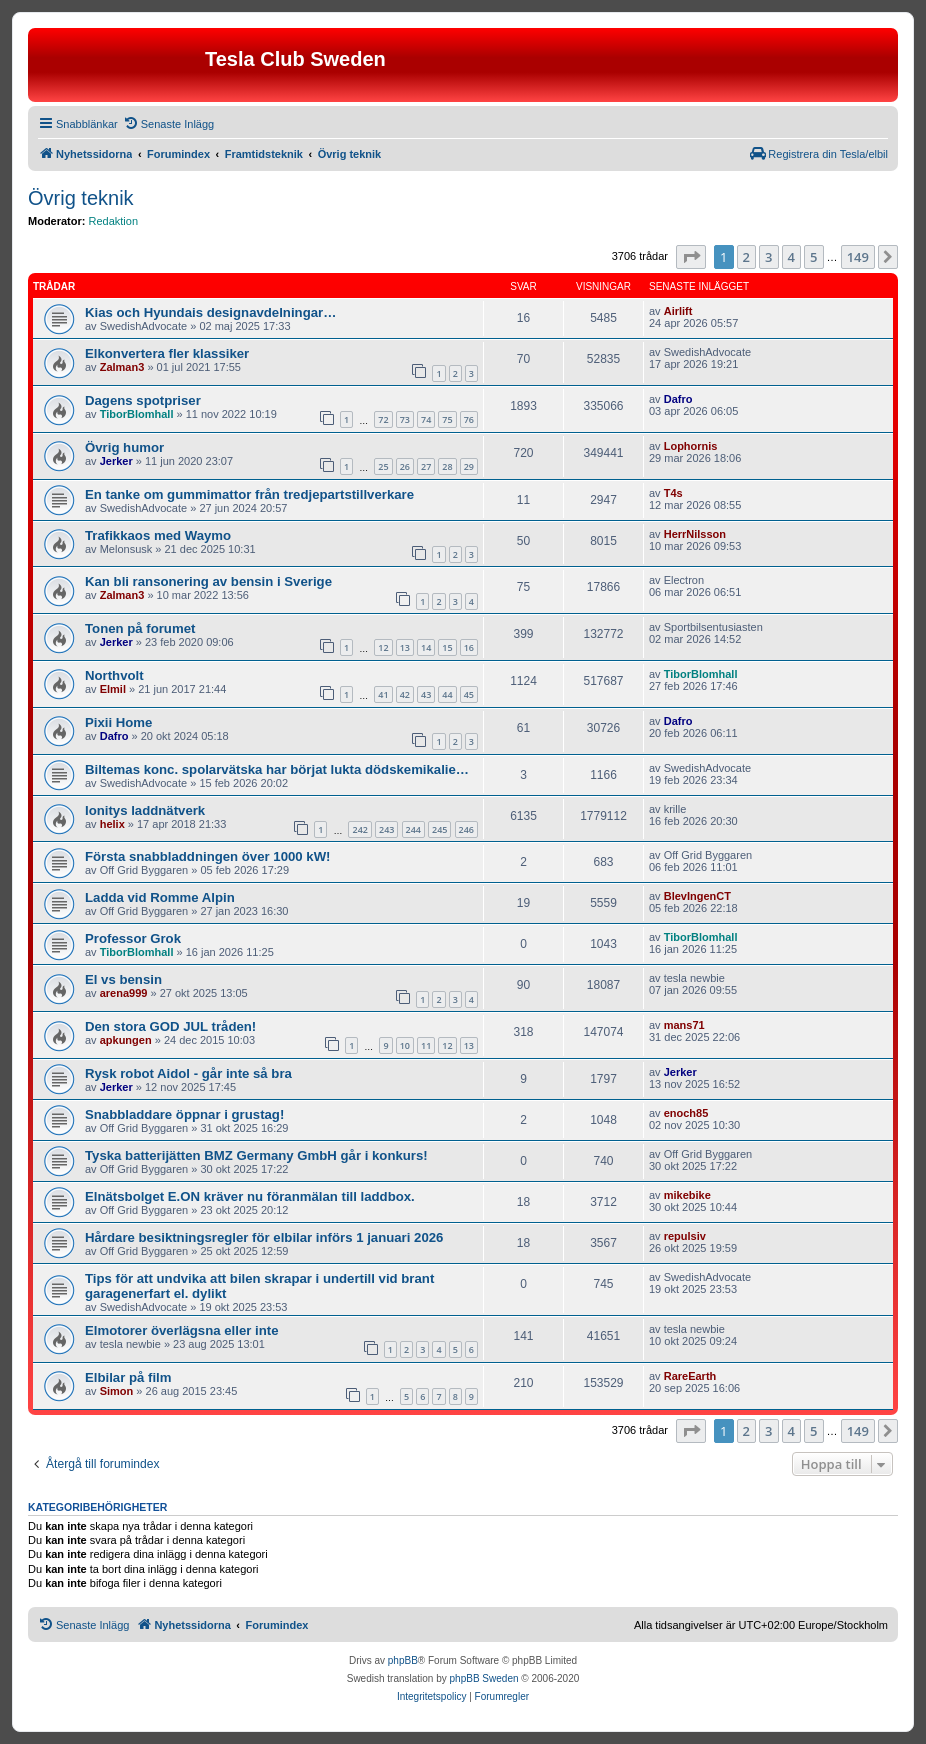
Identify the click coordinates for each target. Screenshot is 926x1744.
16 (469, 647)
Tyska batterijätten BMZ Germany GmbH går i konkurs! (256, 1155)
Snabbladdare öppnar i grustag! (184, 1114)
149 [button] (858, 257)
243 (386, 829)
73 (405, 419)
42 (405, 694)
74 (426, 419)
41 (383, 694)
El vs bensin (123, 979)
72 (383, 419)
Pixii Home (118, 722)
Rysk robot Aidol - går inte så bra (188, 1073)
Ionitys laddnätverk (145, 810)
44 (447, 694)
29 (469, 466)
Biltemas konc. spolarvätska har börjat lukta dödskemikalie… (277, 769)
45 (469, 694)
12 (383, 647)
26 (405, 466)
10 (405, 1045)
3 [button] (768, 257)
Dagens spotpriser (143, 400)
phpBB (403, 1660)
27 (426, 466)
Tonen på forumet (140, 628)
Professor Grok (133, 938)
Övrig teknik (81, 198)
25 (383, 466)
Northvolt (114, 675)
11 (426, 1045)
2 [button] (746, 257)
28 (447, 466)
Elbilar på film (128, 1377)
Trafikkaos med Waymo (158, 535)
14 (426, 647)
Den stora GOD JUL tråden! (170, 1026)
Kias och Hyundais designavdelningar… (210, 312)
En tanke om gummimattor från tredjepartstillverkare (249, 494)
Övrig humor (124, 447)
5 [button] (813, 257)
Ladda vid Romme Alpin (160, 897)
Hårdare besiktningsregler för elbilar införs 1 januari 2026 (264, 1237)
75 (447, 419)
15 (447, 647)
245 (439, 829)
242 (359, 829)
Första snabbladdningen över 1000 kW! (208, 856)
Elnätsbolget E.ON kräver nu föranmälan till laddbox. (250, 1196)
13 (405, 647)
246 (466, 829)
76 (469, 419)
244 (413, 829)
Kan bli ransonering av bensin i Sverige (208, 581)
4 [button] (791, 257)
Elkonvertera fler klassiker (167, 353)
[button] (691, 257)
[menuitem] (168, 124)
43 (426, 694)
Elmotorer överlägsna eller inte (182, 1330)
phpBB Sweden (484, 1678)
